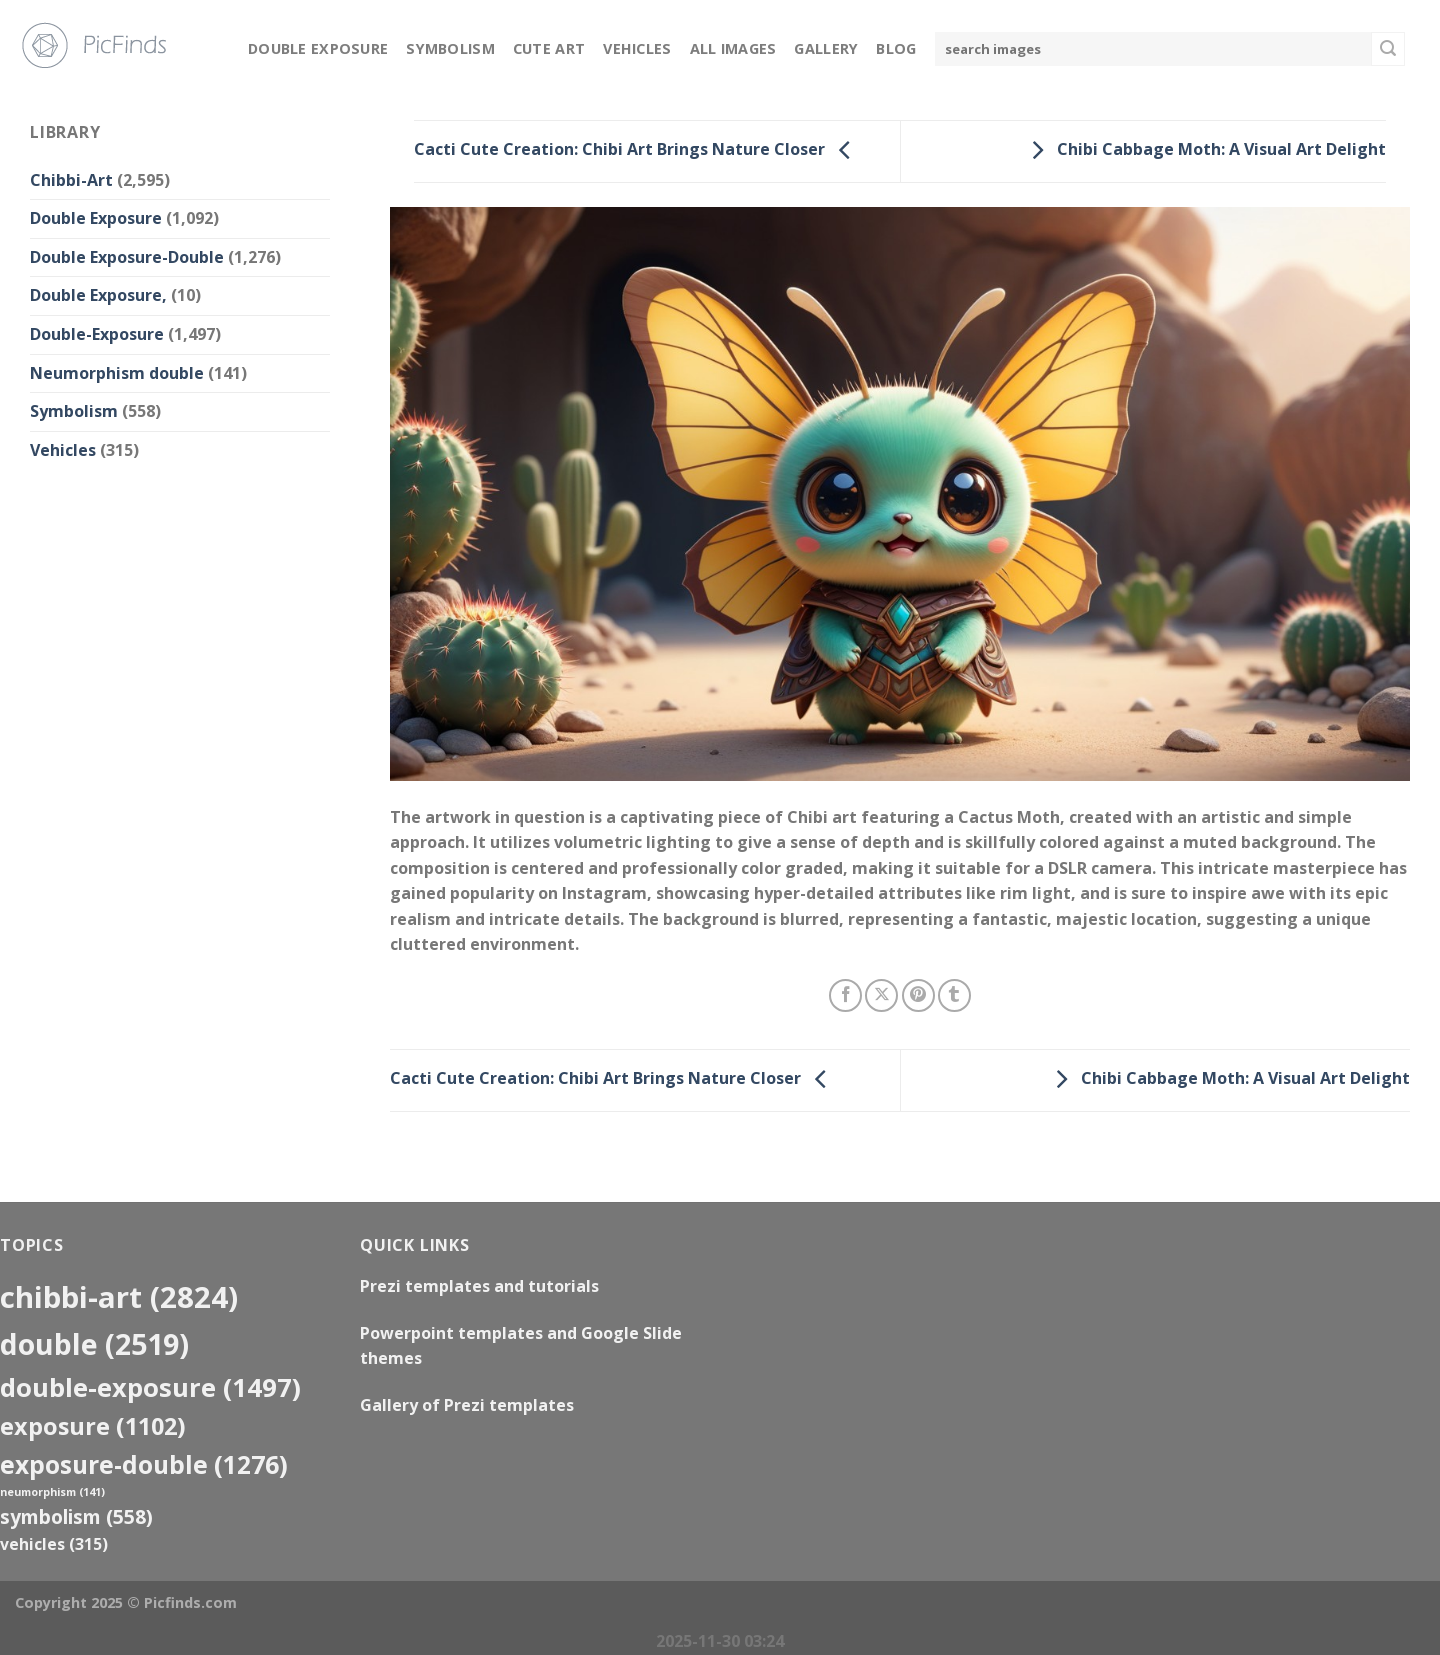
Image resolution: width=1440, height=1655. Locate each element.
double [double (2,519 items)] (94, 1343)
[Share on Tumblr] (954, 995)
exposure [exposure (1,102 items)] (93, 1426)
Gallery (826, 48)
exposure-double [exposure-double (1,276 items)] (144, 1464)
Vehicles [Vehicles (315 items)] (54, 1544)
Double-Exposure (97, 334)
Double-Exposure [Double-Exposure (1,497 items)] (150, 1387)
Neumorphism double (117, 373)
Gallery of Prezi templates (467, 1405)
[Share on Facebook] (845, 995)
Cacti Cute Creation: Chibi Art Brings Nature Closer (637, 150)
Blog (896, 48)
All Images (733, 48)
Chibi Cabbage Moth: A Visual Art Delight (1203, 150)
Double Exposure (318, 48)
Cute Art (549, 48)
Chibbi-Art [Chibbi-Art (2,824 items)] (119, 1297)
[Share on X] (881, 995)
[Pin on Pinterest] (918, 995)
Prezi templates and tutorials (479, 1286)
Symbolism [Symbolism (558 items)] (76, 1516)
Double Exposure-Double (127, 257)
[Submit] (1388, 49)
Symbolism (450, 48)
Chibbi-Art (71, 180)
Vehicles (637, 48)
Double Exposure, (98, 295)
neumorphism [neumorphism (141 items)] (52, 1492)
